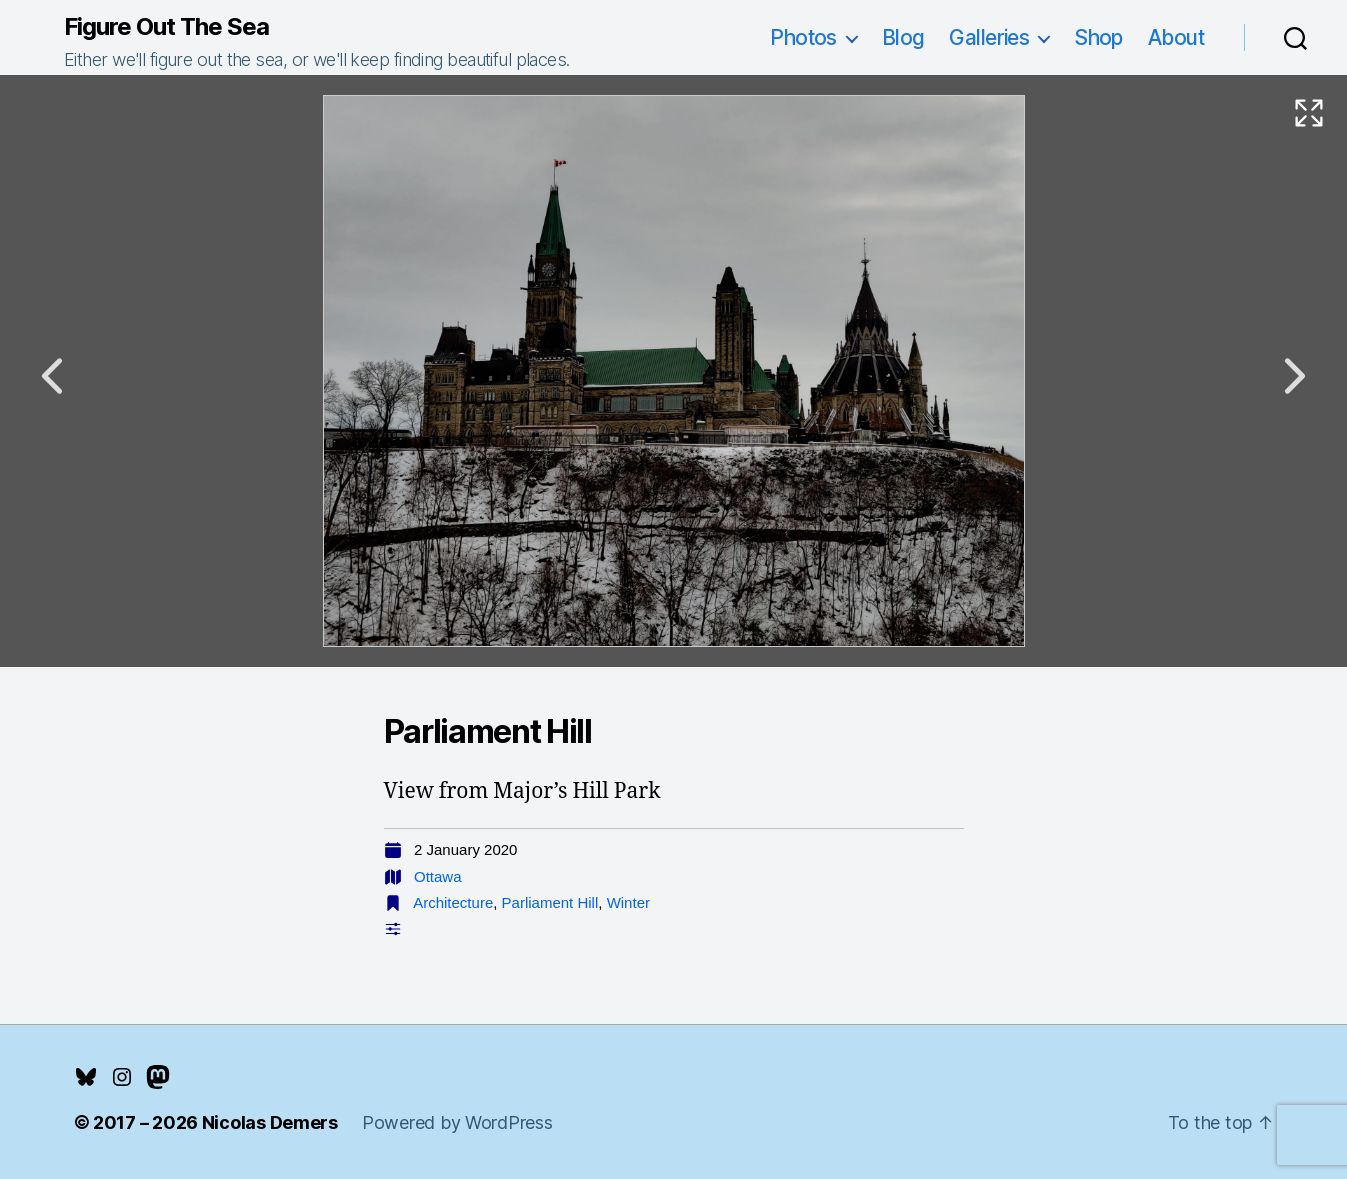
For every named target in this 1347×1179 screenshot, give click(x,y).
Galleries (989, 37)
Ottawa (438, 876)
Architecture (453, 902)
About (1176, 37)
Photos (803, 37)
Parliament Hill (550, 902)
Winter (628, 902)
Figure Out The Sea (166, 27)
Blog (903, 37)
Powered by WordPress (457, 1122)
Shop (1098, 37)
